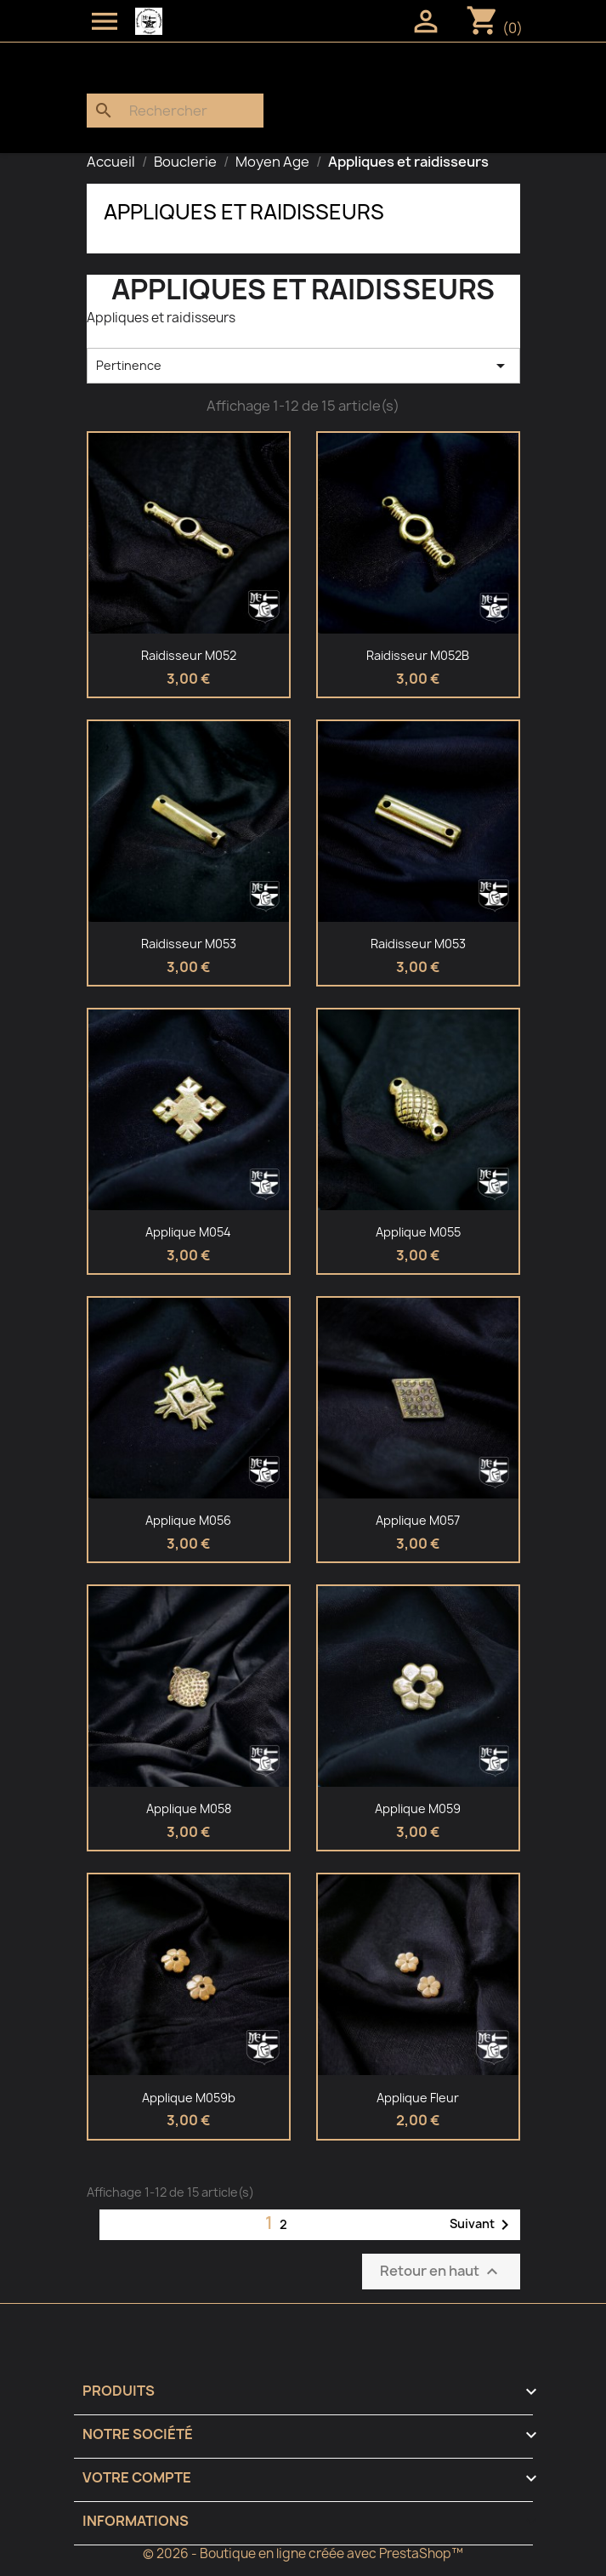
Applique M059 (418, 1808)
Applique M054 (188, 1232)
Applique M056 (188, 1520)
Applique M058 (188, 1808)
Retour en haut (441, 2271)
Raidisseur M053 (188, 943)
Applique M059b (188, 2098)
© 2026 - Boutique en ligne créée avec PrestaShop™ (303, 2553)
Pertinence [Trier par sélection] (303, 365)
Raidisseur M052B (417, 655)
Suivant (482, 2225)
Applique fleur (418, 2098)
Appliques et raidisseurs (244, 211)
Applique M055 (418, 1232)
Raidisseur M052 (188, 655)
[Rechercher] (175, 111)
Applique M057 (418, 1520)
